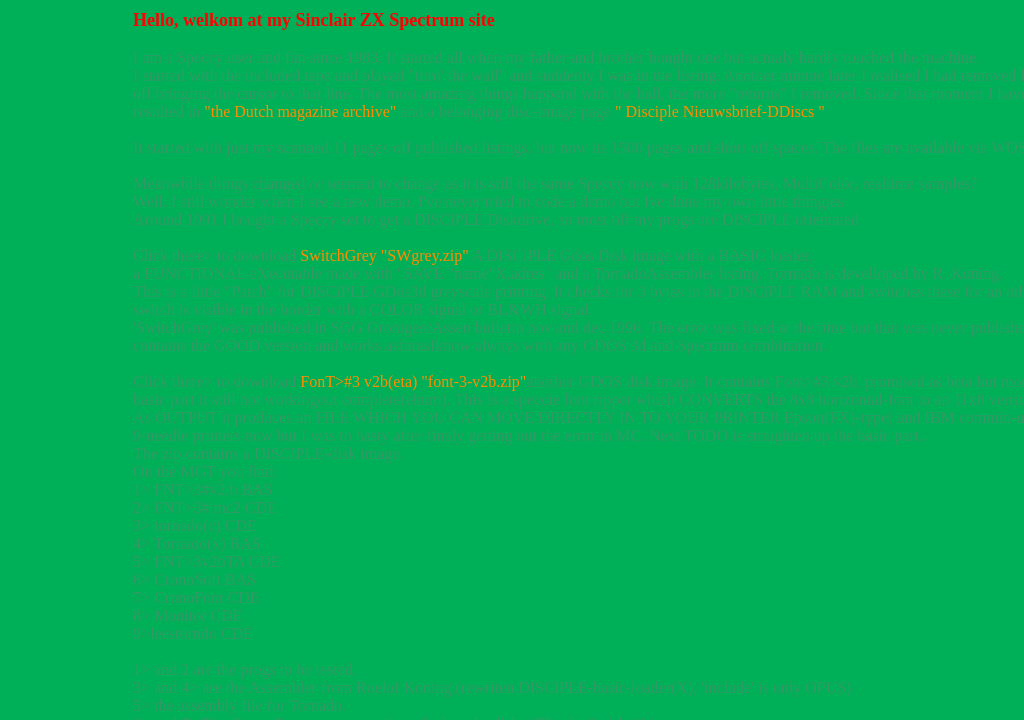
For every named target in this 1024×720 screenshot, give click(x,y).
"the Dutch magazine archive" (300, 111)
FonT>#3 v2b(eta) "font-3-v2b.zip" (413, 381)
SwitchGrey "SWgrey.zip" (384, 255)
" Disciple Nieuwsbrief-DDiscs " (720, 111)
